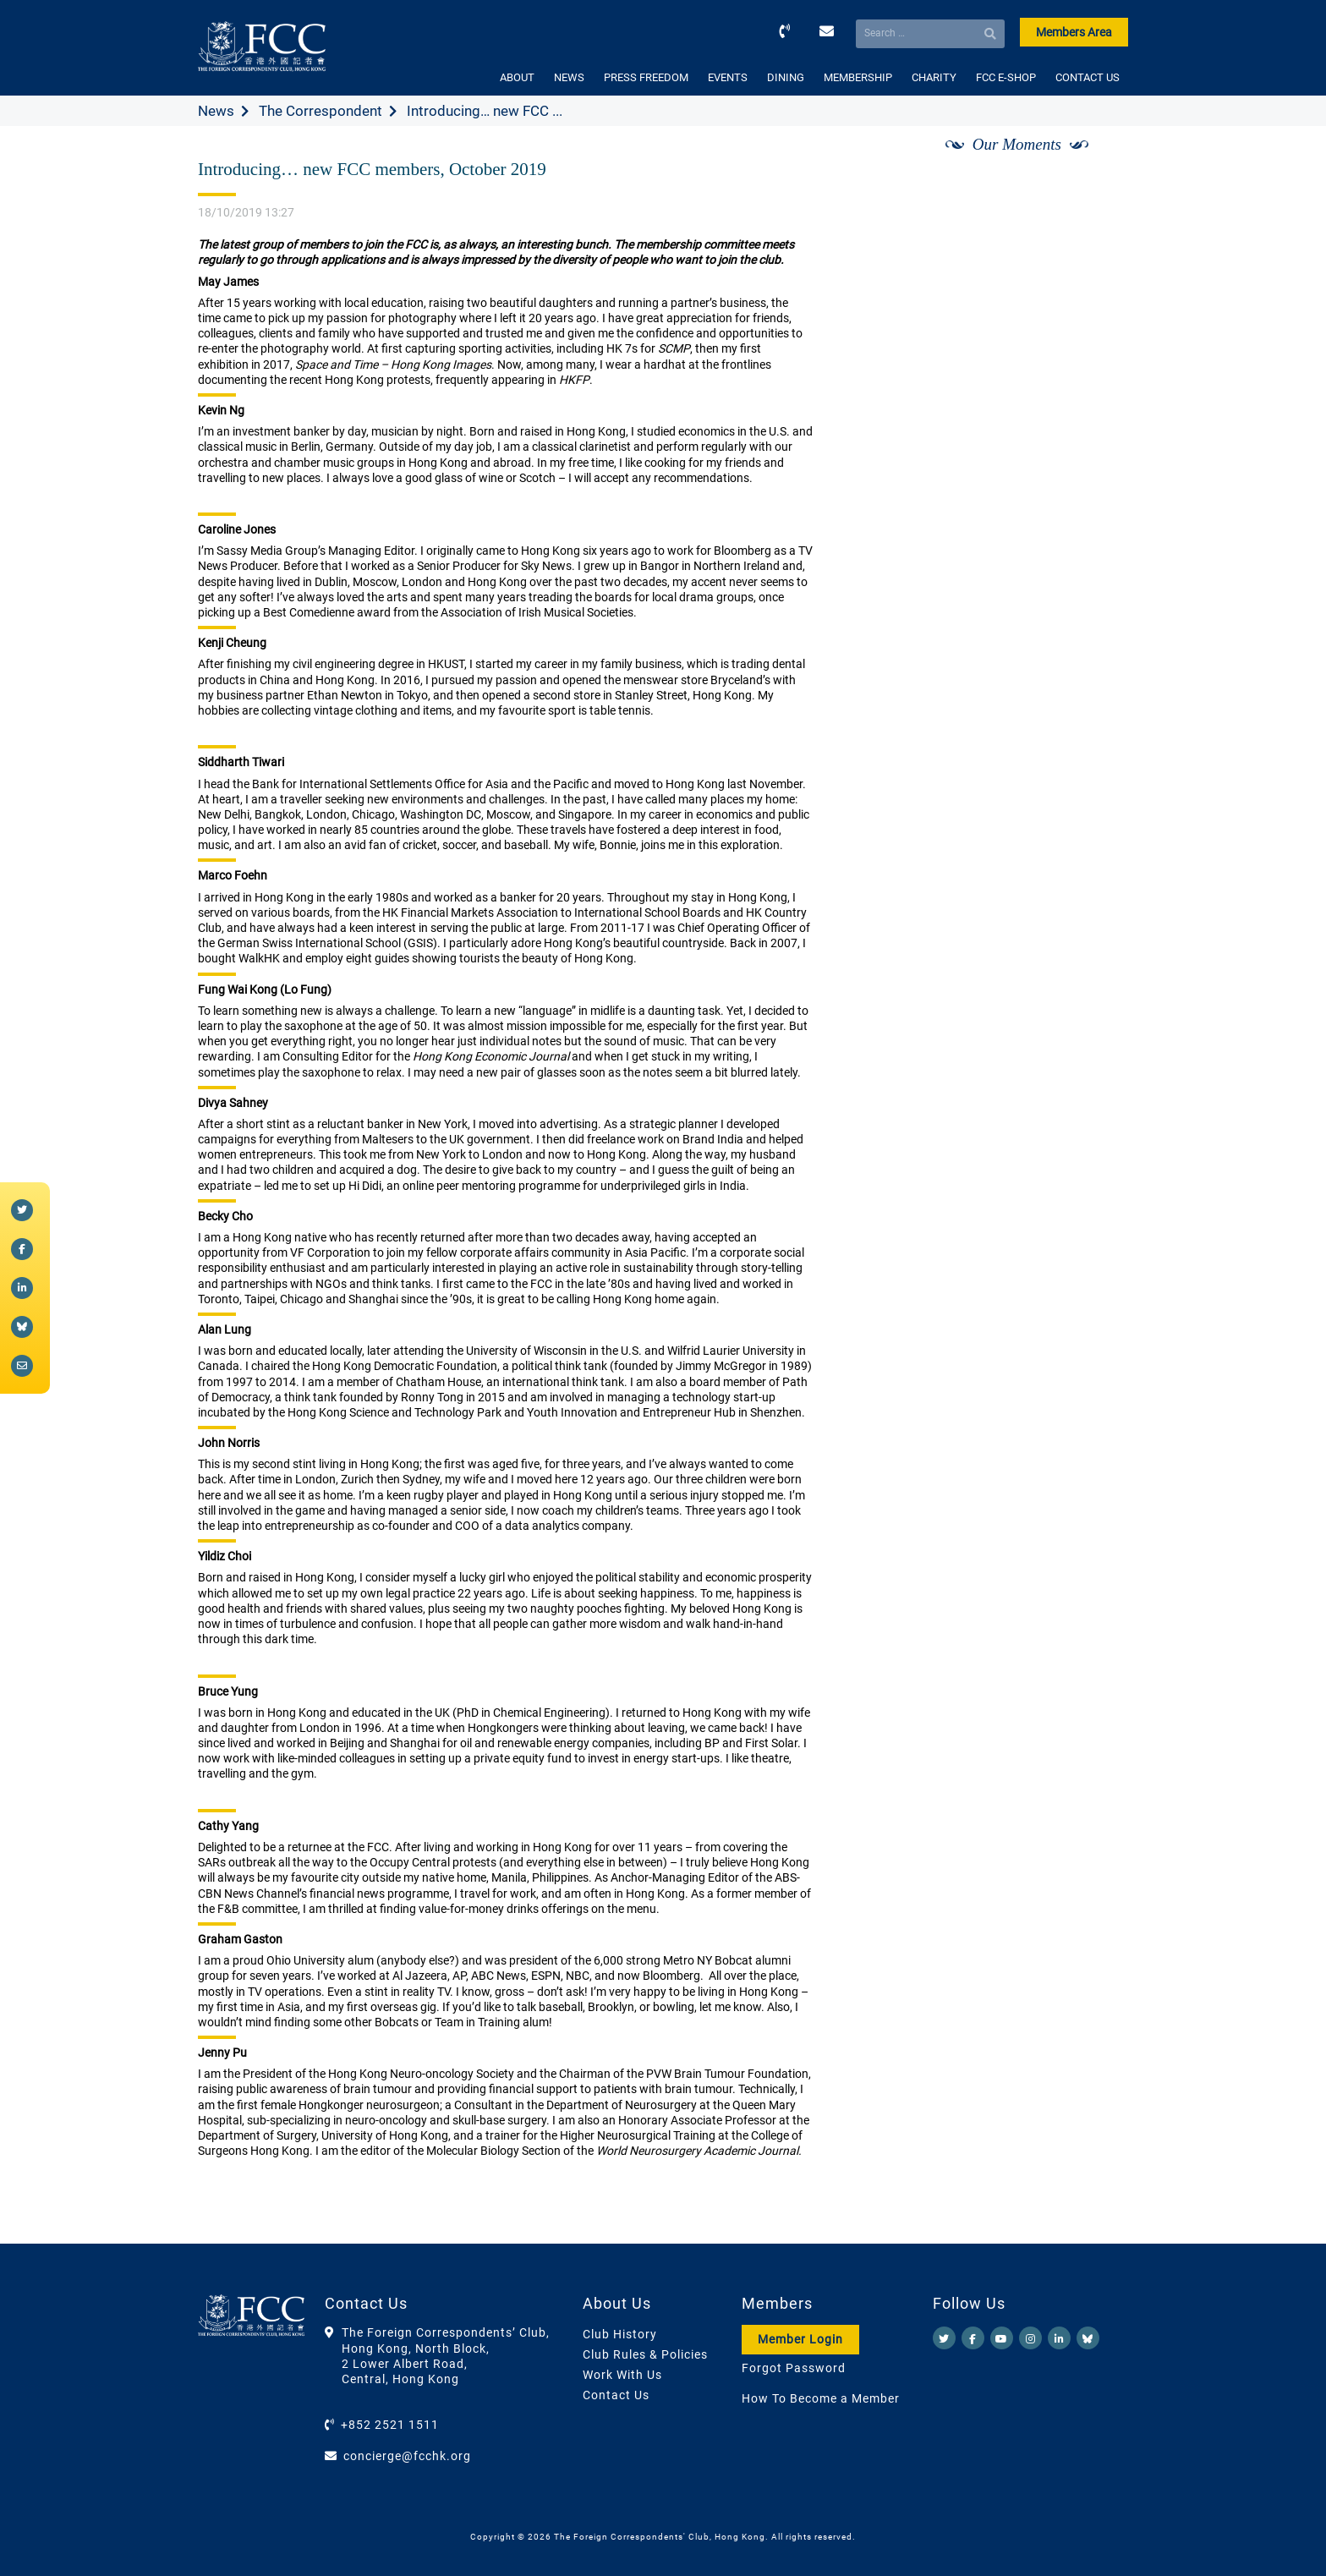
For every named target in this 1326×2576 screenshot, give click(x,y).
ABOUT (517, 77)
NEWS (569, 77)
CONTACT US (1087, 77)
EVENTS (728, 77)
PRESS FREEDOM (646, 77)
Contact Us (616, 2395)
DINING (785, 77)
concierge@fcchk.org (407, 2456)
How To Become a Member (821, 2398)
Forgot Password (794, 2368)
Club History (620, 2334)
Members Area (1074, 32)
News (216, 110)
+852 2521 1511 (390, 2424)
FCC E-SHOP (1006, 77)
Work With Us (622, 2374)
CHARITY (934, 77)
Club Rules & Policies (645, 2354)
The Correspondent (320, 110)
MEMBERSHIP (858, 77)
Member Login (800, 2339)
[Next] (1096, 163)
